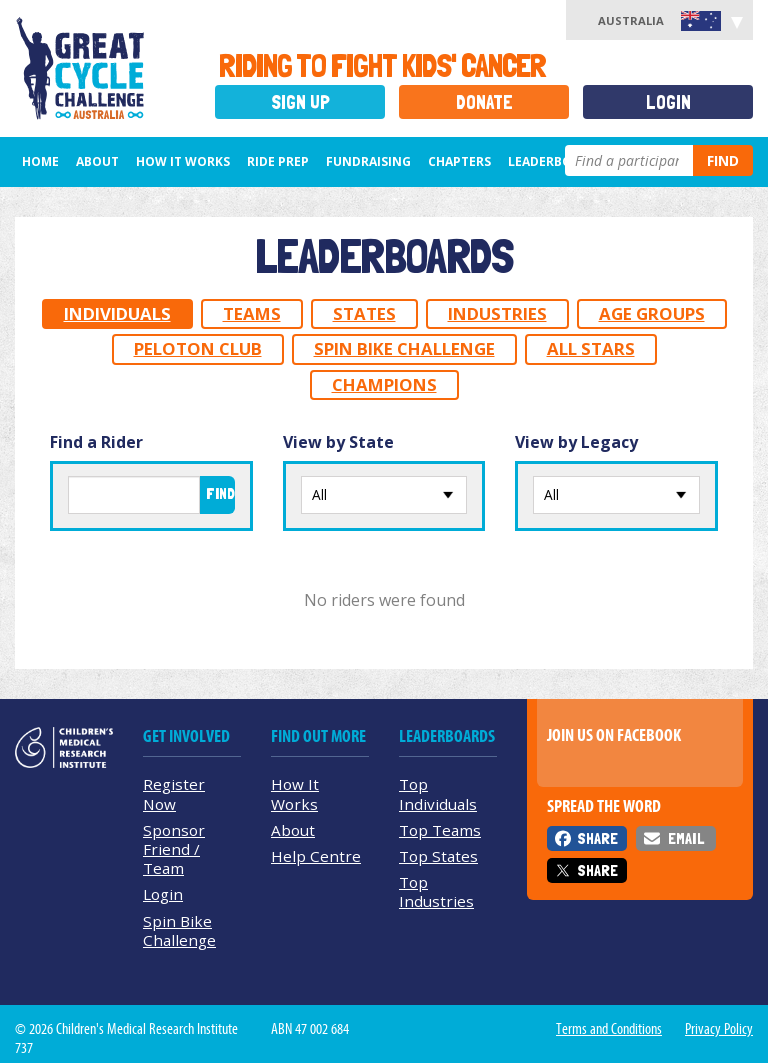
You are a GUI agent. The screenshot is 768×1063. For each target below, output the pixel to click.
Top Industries (436, 891)
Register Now (174, 793)
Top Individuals (438, 793)
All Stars (591, 348)
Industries (497, 313)
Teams (252, 313)
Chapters (459, 161)
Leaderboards (556, 161)
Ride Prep (278, 161)
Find (723, 160)
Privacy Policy (719, 1029)
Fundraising (368, 161)
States (364, 313)
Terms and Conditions (609, 1029)
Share (597, 838)
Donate (484, 102)
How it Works (183, 161)
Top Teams (440, 830)
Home (40, 161)
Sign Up (300, 102)
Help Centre (316, 856)
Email (686, 838)
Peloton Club (198, 348)
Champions (384, 384)
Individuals (117, 313)
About (97, 161)
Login (668, 102)
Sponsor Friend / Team (174, 849)
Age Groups (652, 313)
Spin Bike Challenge (404, 348)
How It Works (295, 793)
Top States (438, 856)
